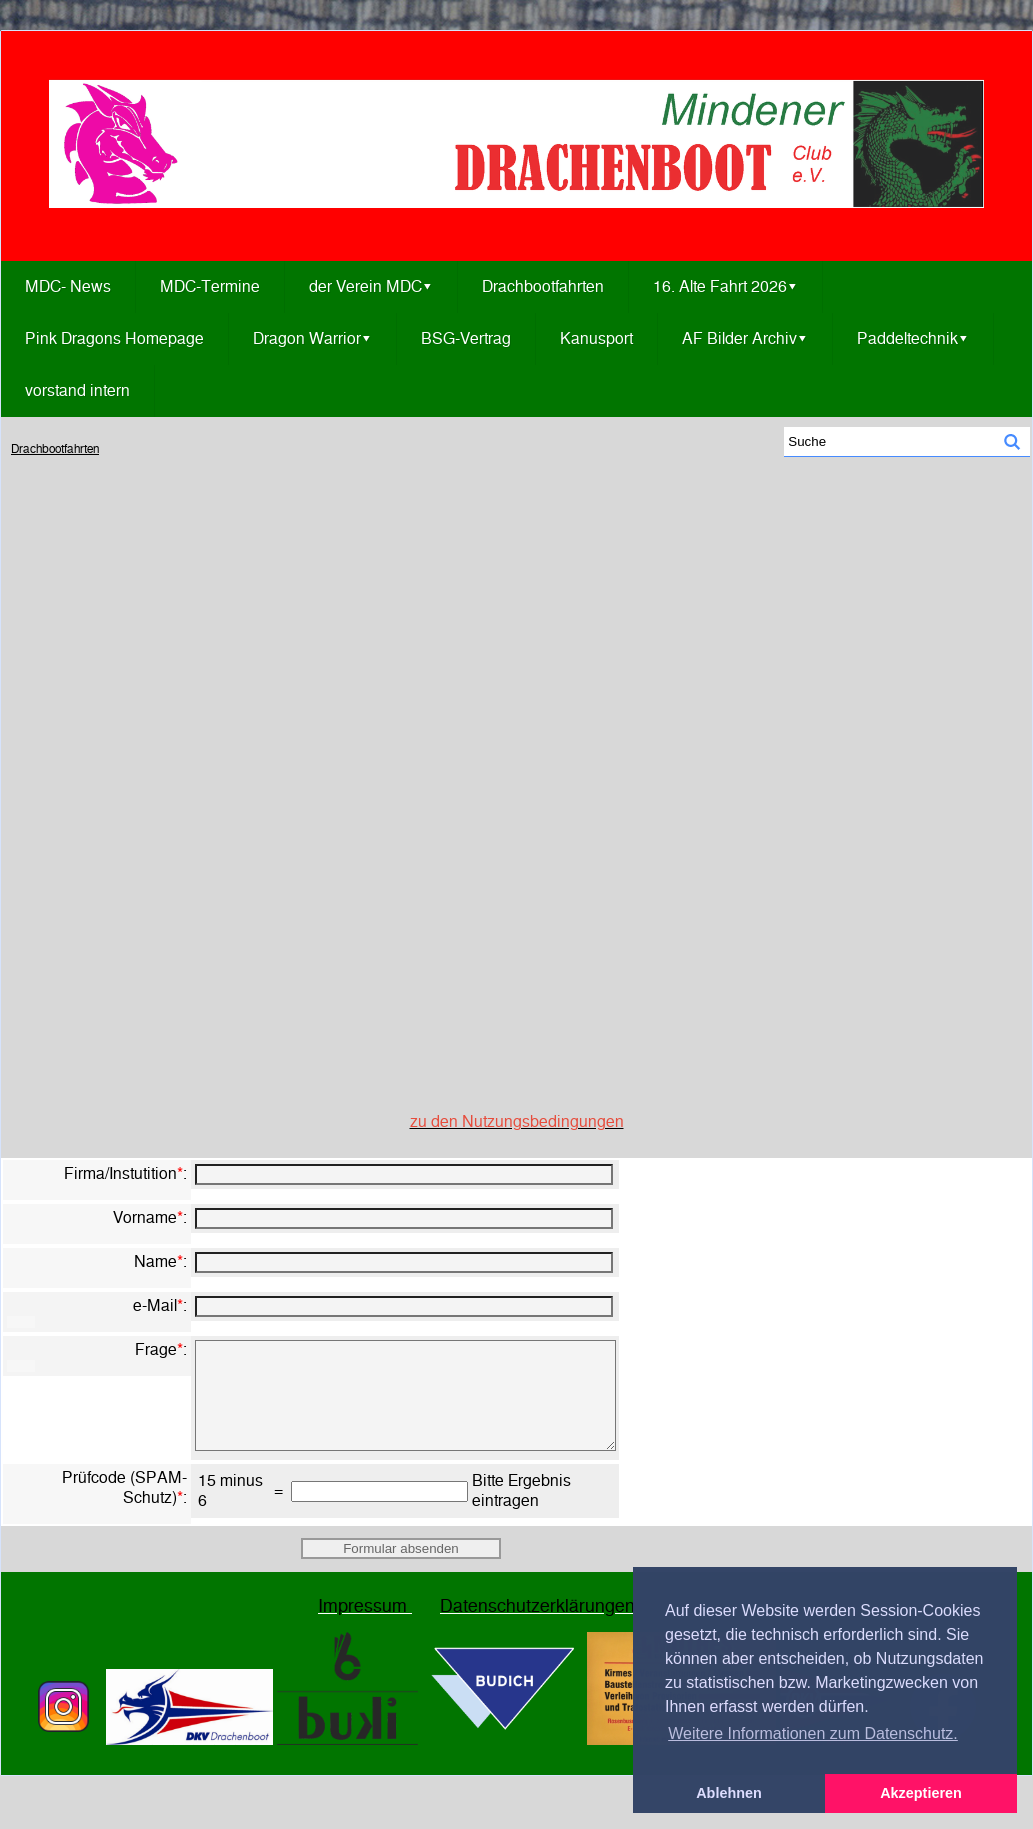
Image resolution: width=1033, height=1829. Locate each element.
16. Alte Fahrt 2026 (725, 287)
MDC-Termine (210, 286)
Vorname (145, 1217)
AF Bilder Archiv (745, 339)
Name (155, 1261)
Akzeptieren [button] (921, 1793)
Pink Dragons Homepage (114, 338)
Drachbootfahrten (543, 286)
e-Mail (155, 1305)
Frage (156, 1349)
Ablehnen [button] (729, 1793)
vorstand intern (77, 390)
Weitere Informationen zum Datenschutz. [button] (813, 1733)
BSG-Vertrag (466, 338)
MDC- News (68, 286)
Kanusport (596, 338)
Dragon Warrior (312, 339)
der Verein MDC (371, 287)
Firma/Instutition (120, 1173)
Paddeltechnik (913, 339)
